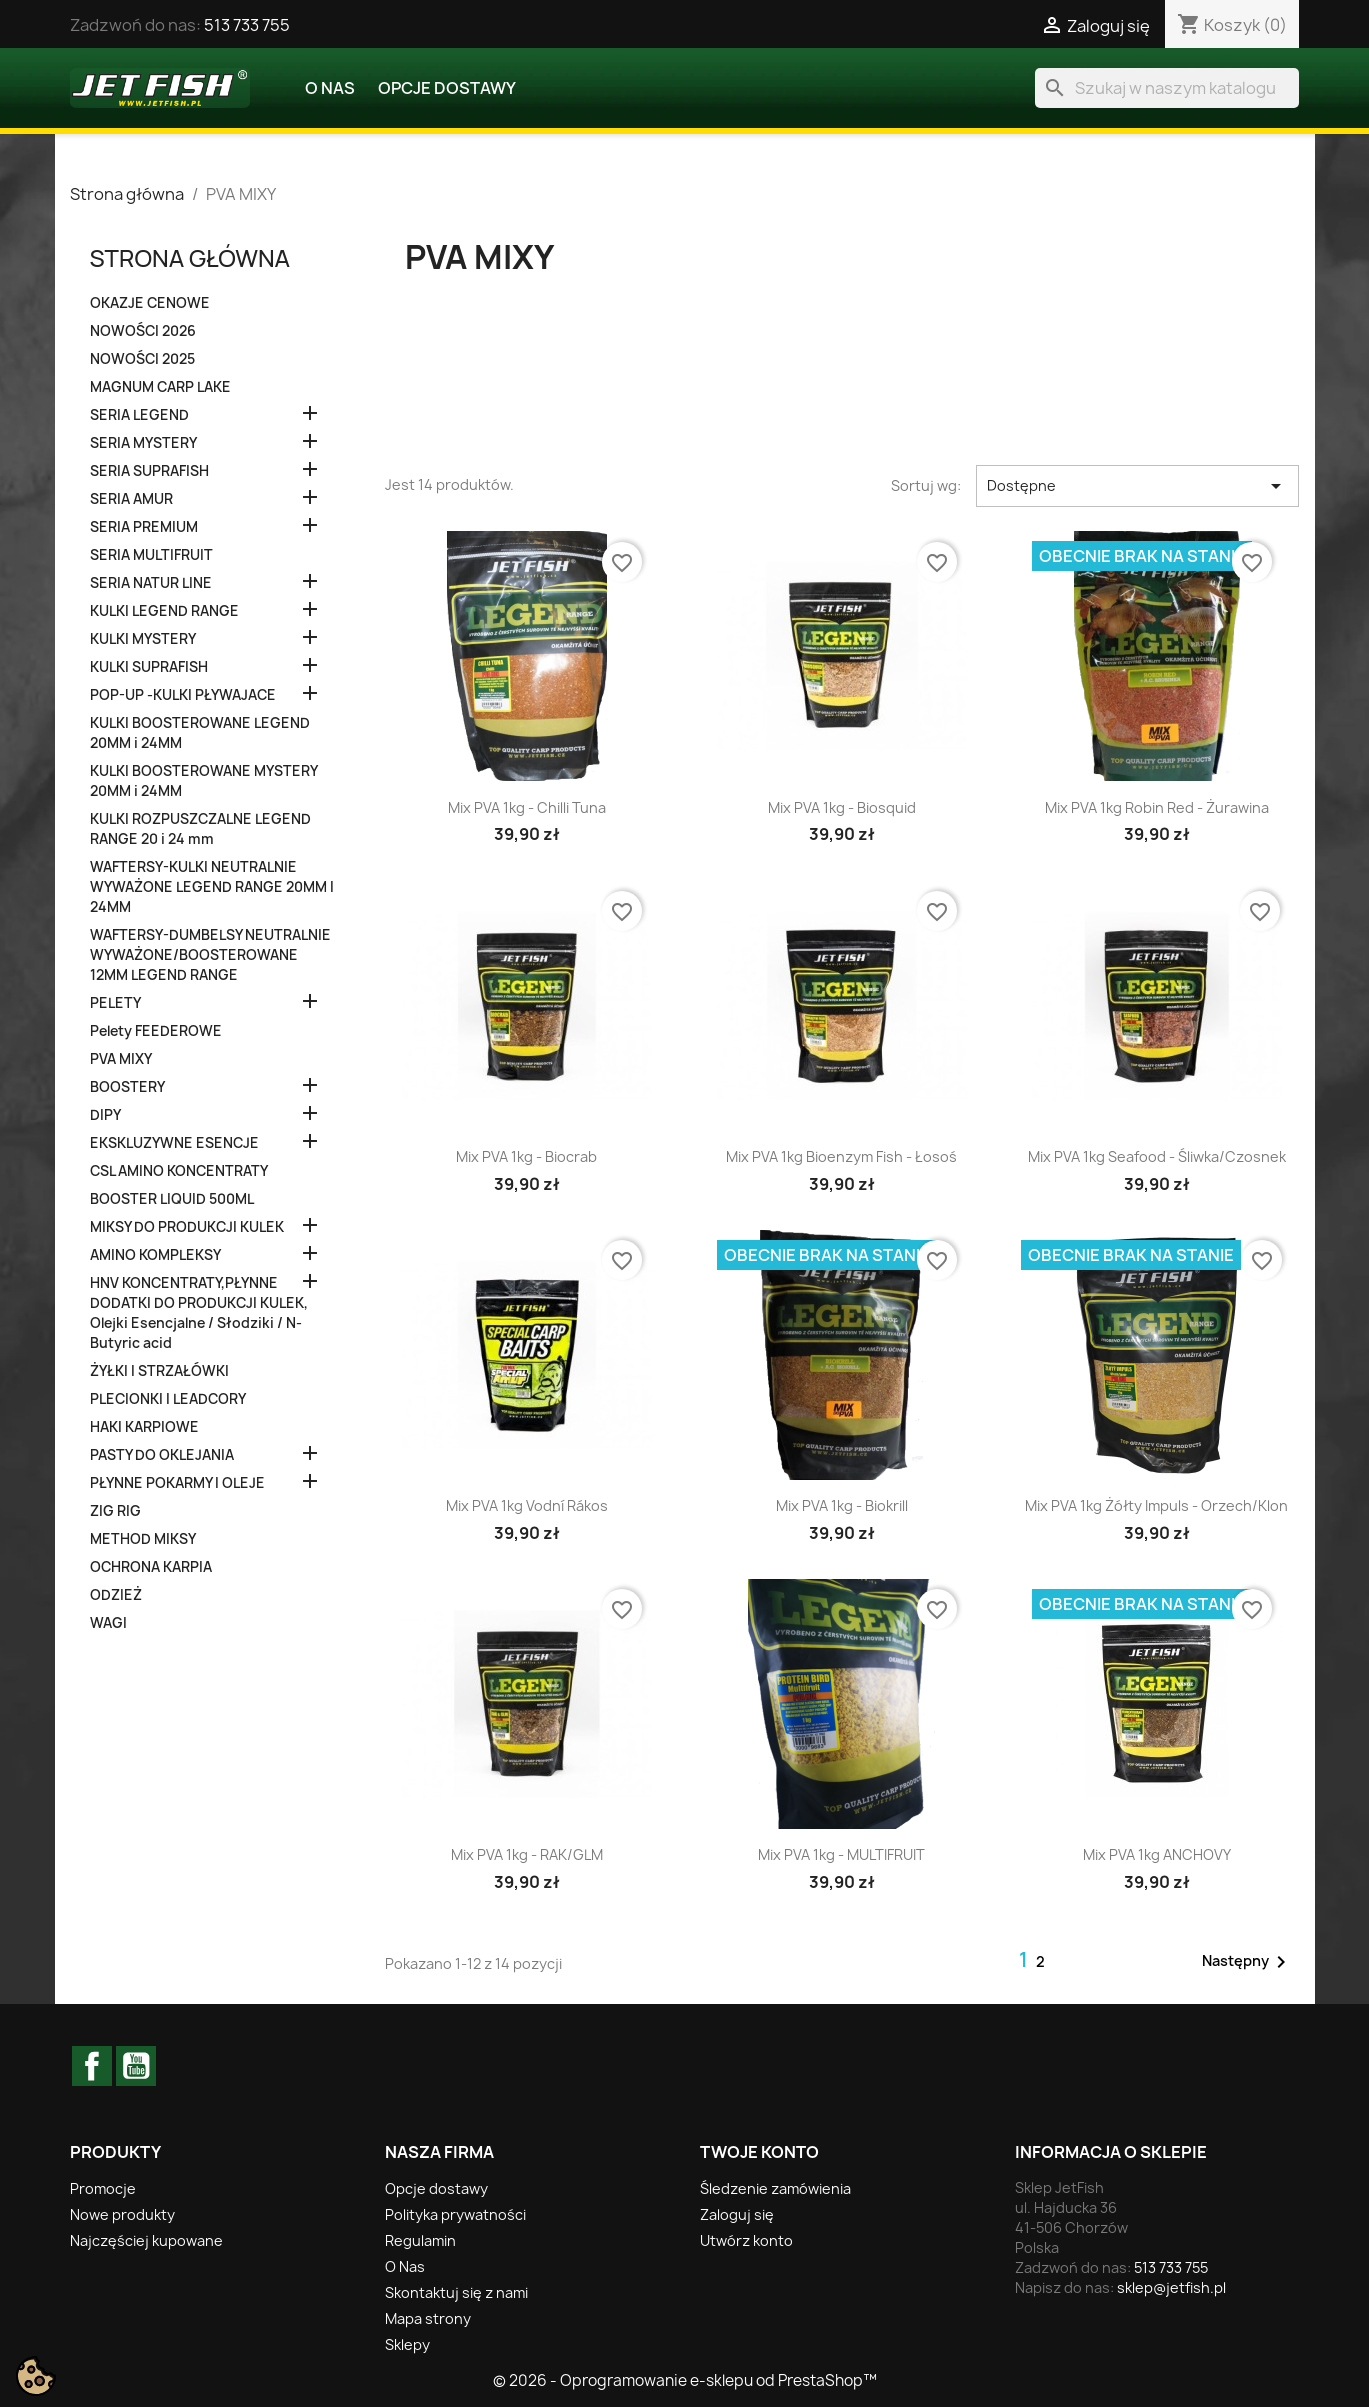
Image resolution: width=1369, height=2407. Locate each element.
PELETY (115, 1003)
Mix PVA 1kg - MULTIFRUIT (841, 1854)
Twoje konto (759, 2152)
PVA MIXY (121, 1059)
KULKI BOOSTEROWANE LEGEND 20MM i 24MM (200, 733)
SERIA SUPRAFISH (149, 471)
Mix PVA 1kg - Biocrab (526, 1156)
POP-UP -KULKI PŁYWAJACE (183, 695)
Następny (1247, 1962)
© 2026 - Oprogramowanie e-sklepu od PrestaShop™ (685, 2380)
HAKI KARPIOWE (144, 1427)
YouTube (136, 2066)
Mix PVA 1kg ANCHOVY (1157, 1854)
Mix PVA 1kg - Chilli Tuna (527, 807)
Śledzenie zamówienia (775, 2188)
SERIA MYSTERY (143, 443)
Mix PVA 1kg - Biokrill (842, 1505)
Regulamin (420, 2240)
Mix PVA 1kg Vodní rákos (527, 1505)
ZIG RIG (115, 1511)
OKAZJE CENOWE (150, 303)
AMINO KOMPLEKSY (155, 1255)
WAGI (108, 1623)
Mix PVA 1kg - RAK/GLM (527, 1854)
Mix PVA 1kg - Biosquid (842, 807)
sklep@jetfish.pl (1171, 2287)
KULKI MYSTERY (143, 639)
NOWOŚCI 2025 (142, 359)
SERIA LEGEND (139, 415)
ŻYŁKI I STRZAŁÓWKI (159, 1371)
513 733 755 (247, 25)
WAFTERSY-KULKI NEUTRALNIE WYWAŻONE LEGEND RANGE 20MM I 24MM (212, 887)
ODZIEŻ (116, 1595)
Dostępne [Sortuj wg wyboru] (1137, 486)
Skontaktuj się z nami (456, 2292)
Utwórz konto (746, 2240)
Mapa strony (428, 2318)
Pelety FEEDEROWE (156, 1031)
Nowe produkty (122, 2214)
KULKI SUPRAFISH (149, 667)
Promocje (103, 2188)
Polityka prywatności (455, 2214)
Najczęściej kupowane (146, 2240)
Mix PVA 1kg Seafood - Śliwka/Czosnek (1157, 1156)
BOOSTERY (127, 1087)
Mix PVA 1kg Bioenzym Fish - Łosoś (841, 1156)
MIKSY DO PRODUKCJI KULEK (187, 1227)
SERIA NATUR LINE (151, 583)
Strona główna (190, 257)
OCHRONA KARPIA (151, 1567)
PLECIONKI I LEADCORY (168, 1399)
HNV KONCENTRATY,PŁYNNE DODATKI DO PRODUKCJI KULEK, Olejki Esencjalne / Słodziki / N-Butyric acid (199, 1313)
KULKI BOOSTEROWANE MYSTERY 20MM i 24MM (203, 781)
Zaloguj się (737, 2214)
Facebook (92, 2066)
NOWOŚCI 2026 (143, 331)
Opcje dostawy (447, 88)
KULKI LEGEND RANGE (164, 611)
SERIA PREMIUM (144, 527)
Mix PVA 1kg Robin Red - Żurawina (1157, 807)
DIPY (105, 1115)
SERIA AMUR (131, 499)
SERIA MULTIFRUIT (151, 555)
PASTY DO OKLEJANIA (162, 1455)
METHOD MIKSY (143, 1539)
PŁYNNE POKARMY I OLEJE (177, 1483)
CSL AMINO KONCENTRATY (179, 1171)
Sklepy (407, 2344)
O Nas (330, 88)
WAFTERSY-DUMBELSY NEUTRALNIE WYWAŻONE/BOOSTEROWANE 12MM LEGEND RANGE (210, 955)
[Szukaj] (1167, 88)
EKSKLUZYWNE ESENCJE (174, 1143)
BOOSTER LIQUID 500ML (172, 1199)
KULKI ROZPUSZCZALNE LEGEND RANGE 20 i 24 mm (200, 829)
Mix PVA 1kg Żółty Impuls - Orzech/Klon (1156, 1505)
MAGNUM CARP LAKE (160, 387)
